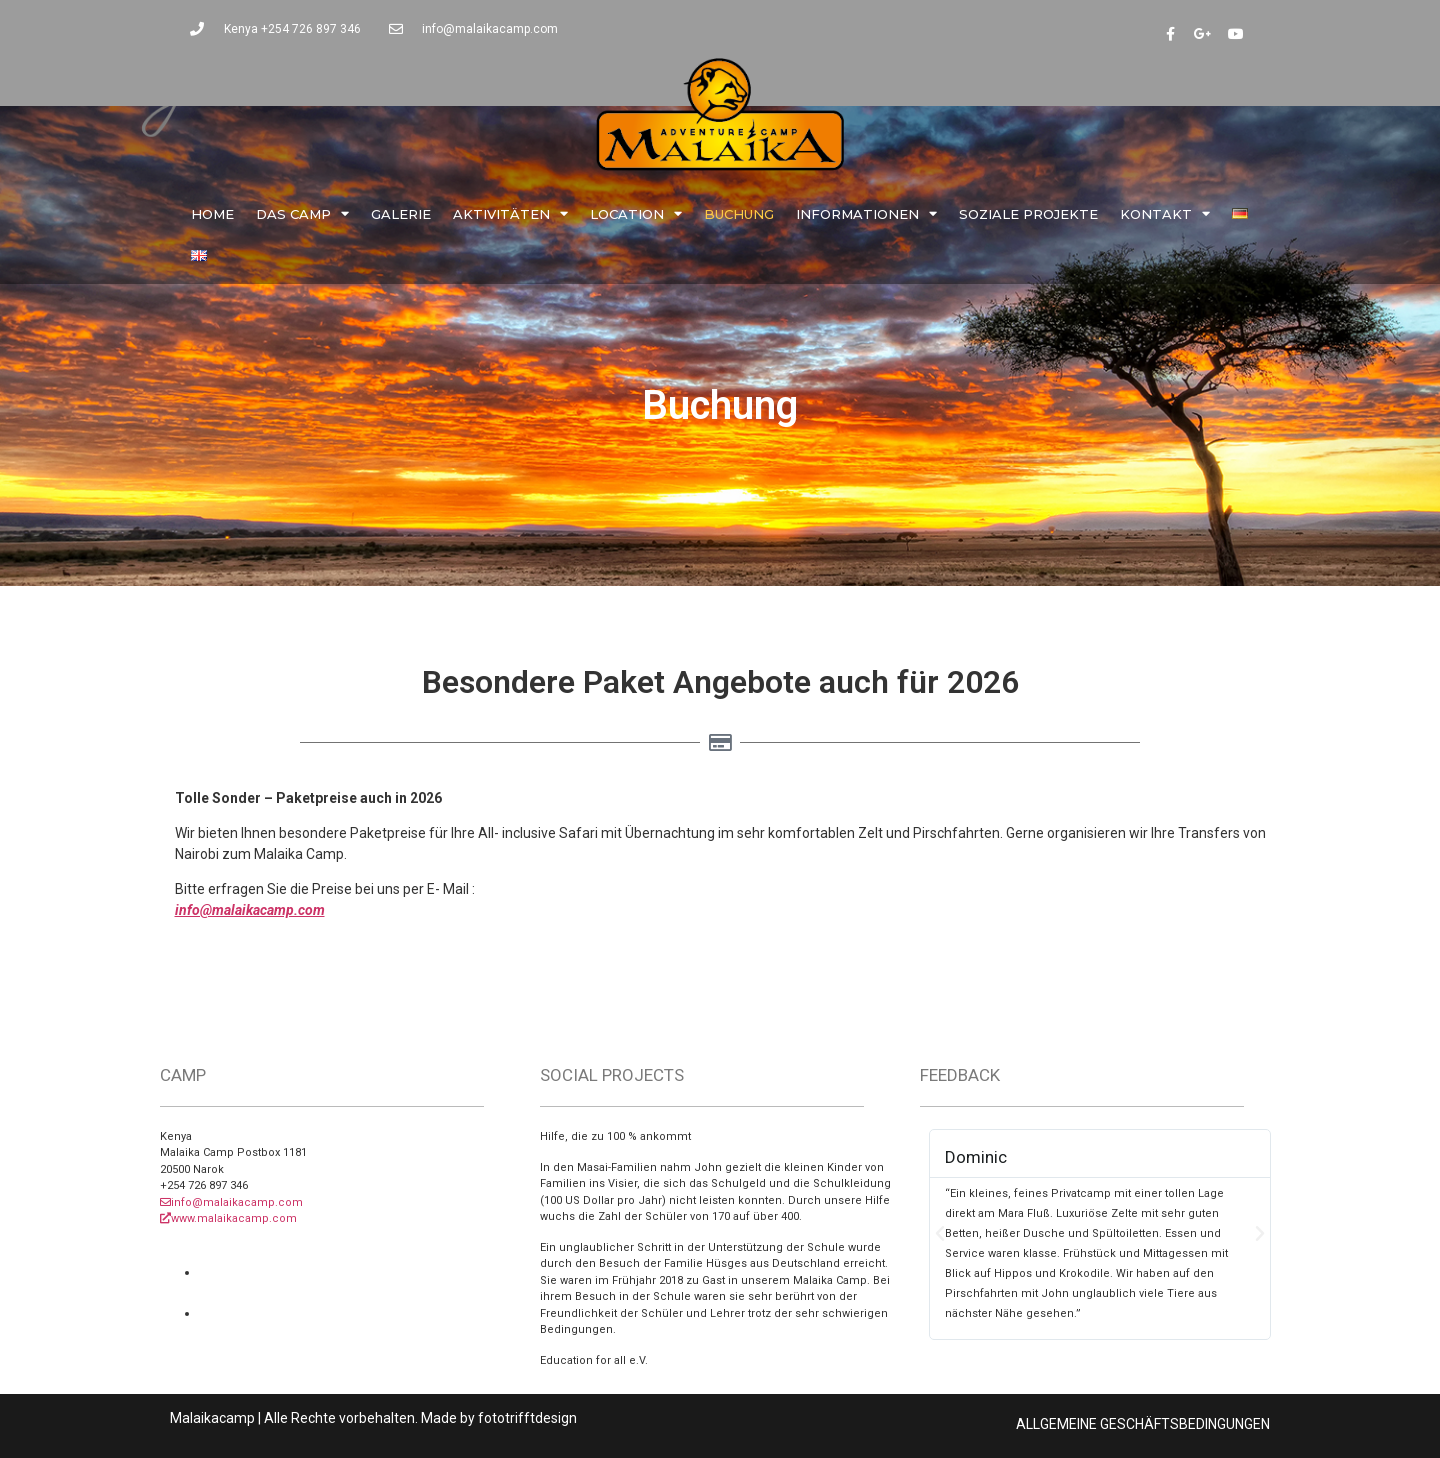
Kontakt (1165, 213)
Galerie (401, 214)
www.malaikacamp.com (228, 1218)
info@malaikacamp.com (250, 910)
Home (212, 214)
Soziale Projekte (1028, 214)
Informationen (866, 213)
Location (636, 213)
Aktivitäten (510, 213)
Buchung (739, 214)
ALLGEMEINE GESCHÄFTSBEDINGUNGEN (1143, 1424)
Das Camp (302, 213)
